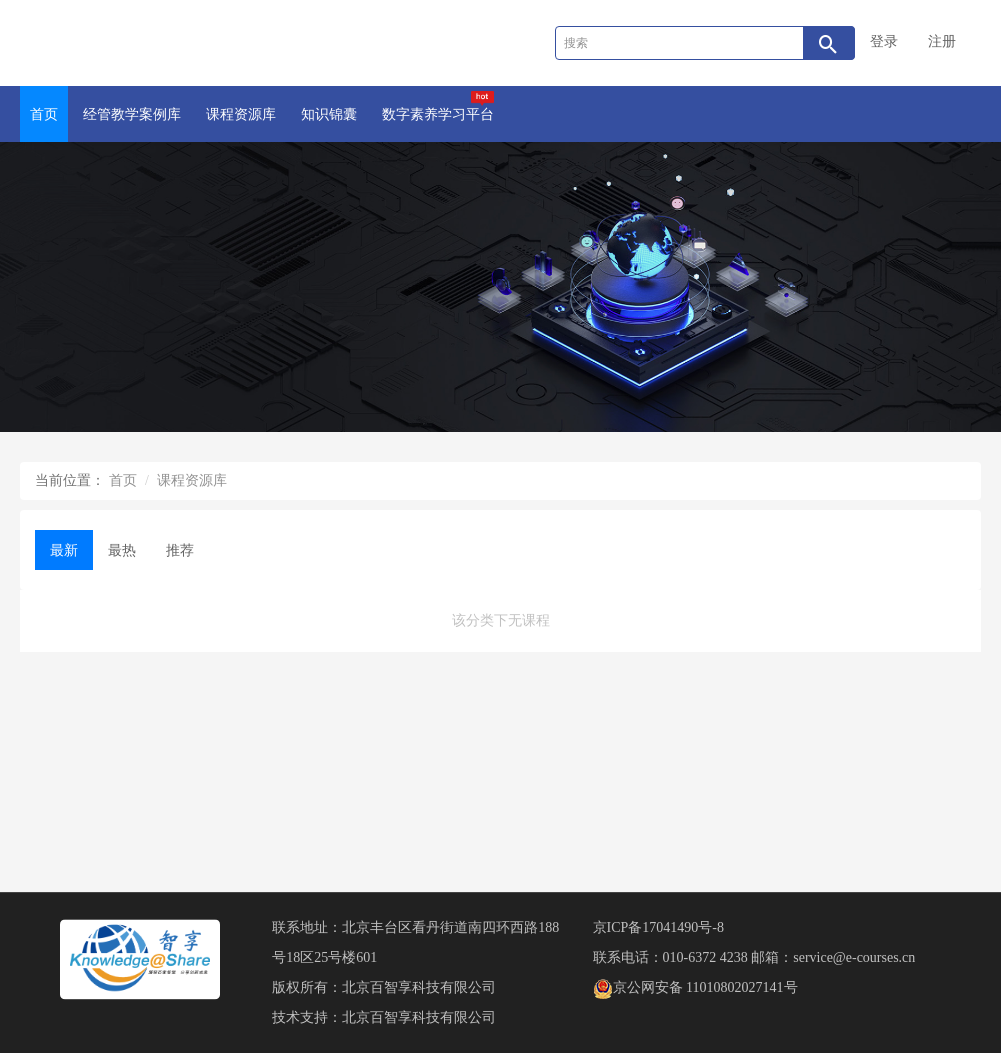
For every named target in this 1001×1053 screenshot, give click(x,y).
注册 (942, 41)
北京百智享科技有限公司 (419, 987)
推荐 (180, 550)
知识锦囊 (329, 114)
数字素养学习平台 (438, 106)
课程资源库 (241, 114)
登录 (884, 41)
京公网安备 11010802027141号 (695, 987)
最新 (64, 550)
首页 (44, 114)
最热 (122, 550)
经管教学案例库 (132, 114)
